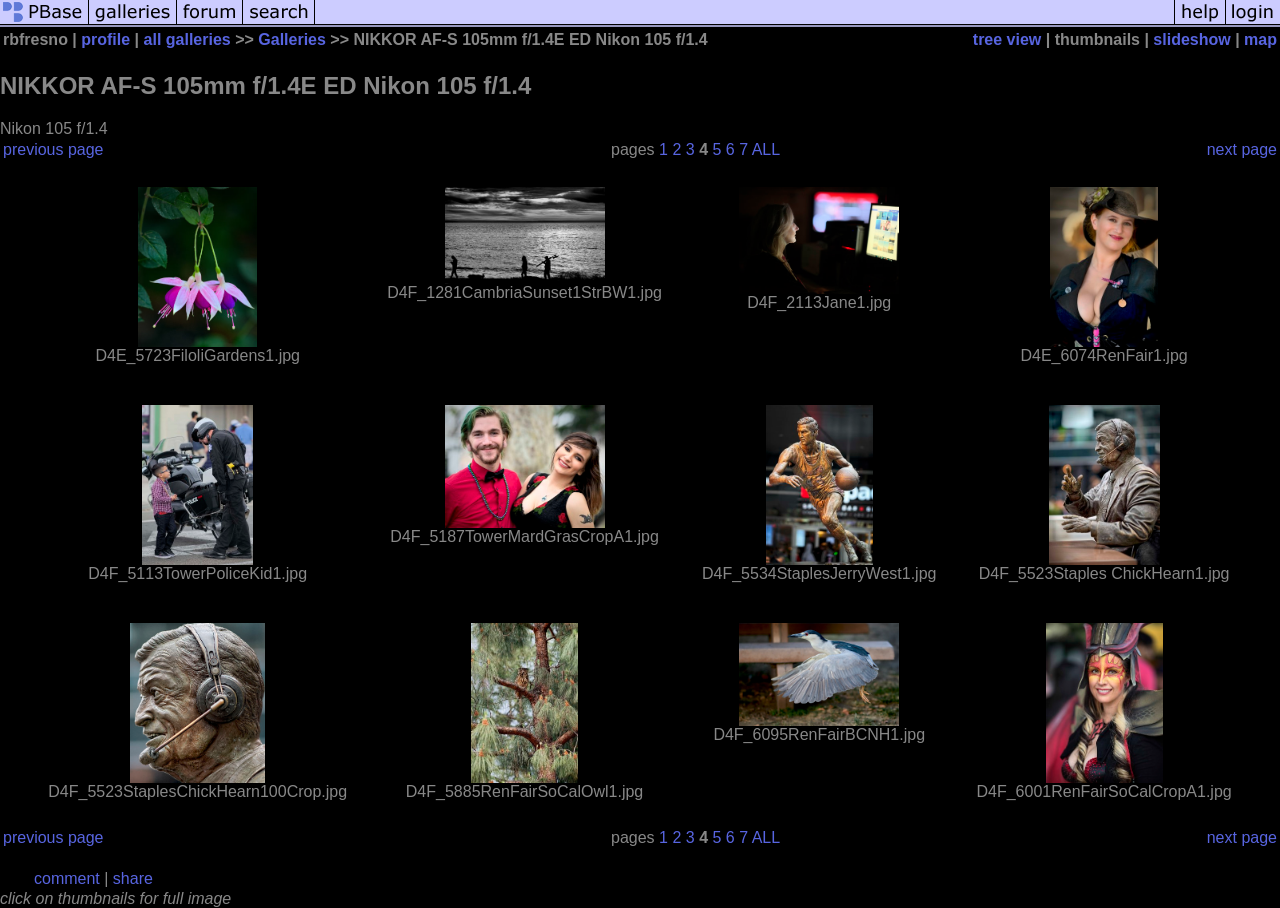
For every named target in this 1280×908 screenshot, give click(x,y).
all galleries (187, 39)
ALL (766, 149)
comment (67, 878)
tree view (1007, 39)
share (133, 878)
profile (105, 39)
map (1260, 39)
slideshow (1191, 39)
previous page (53, 149)
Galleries (292, 39)
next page (1242, 149)
